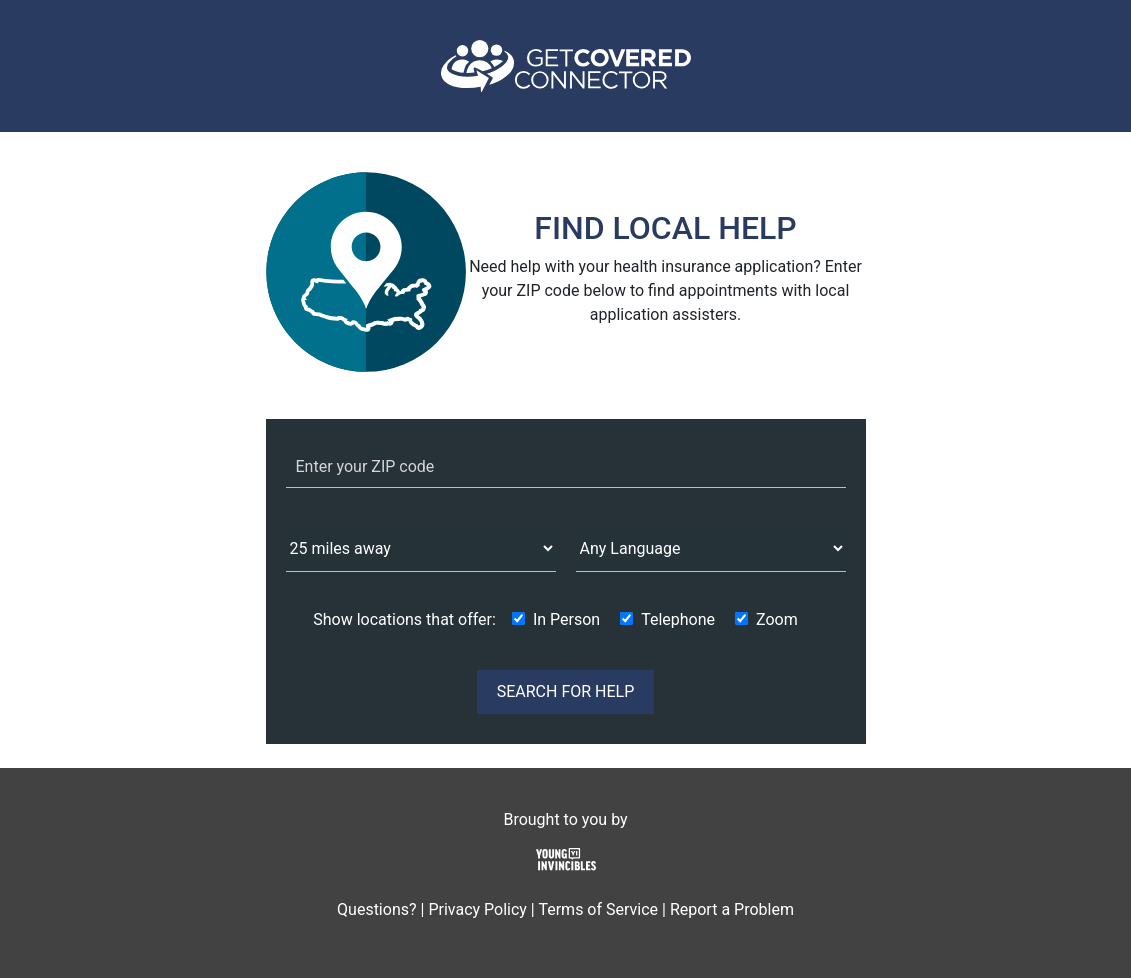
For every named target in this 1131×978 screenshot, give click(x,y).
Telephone (678, 619)
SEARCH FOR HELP (566, 691)
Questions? (376, 909)
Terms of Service (598, 909)
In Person (566, 619)
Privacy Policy (477, 909)
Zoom (777, 619)
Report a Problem (732, 909)
